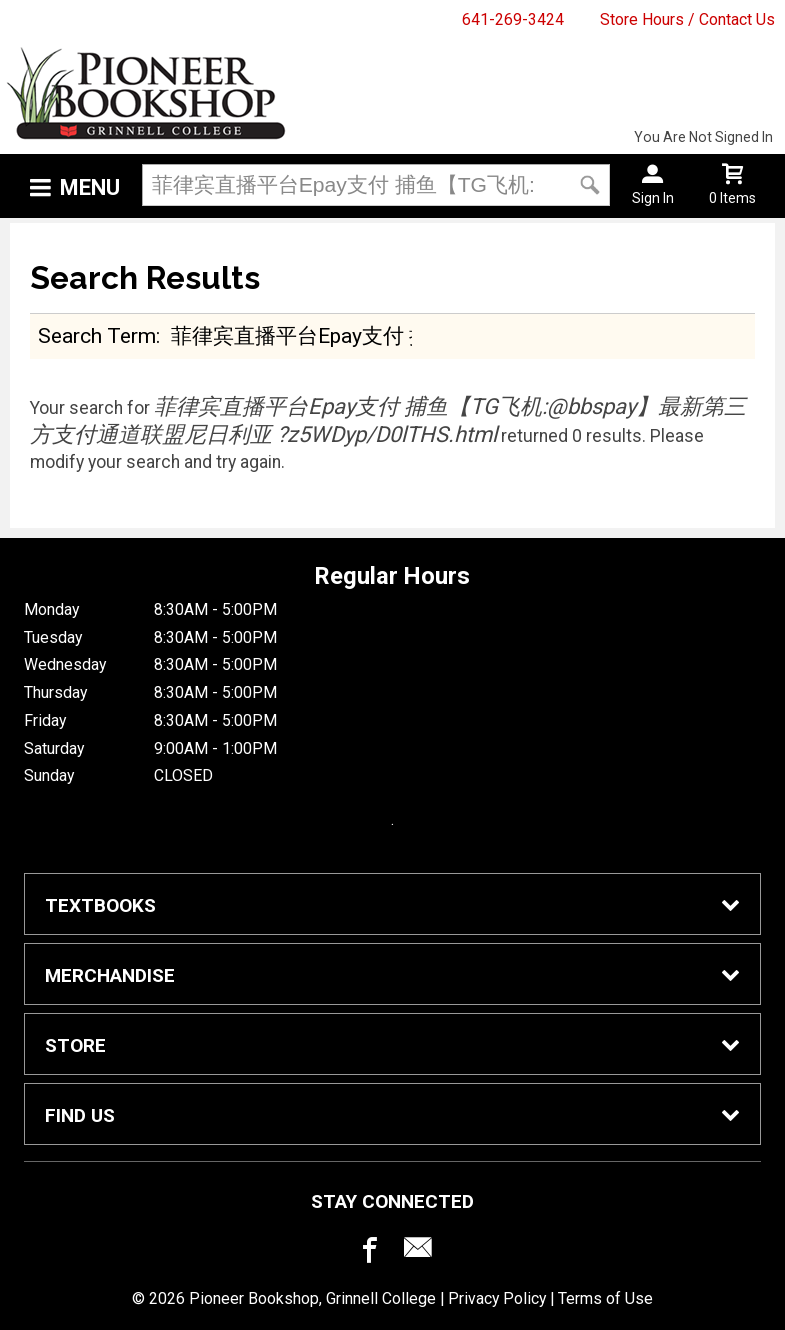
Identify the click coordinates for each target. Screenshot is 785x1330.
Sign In (653, 198)
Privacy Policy (497, 1298)
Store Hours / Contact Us (687, 19)
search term (97, 335)
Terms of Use (605, 1298)
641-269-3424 (513, 19)
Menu (90, 187)
